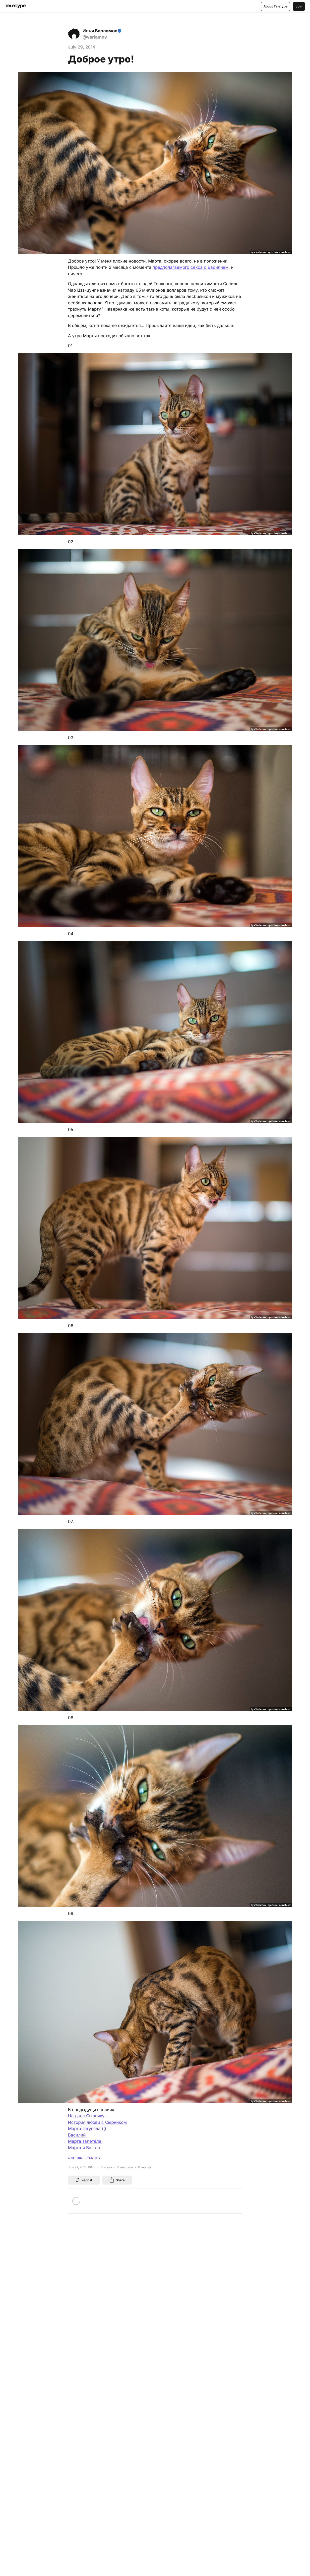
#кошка (76, 2157)
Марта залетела (85, 2141)
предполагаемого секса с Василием (191, 267)
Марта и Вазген (84, 2147)
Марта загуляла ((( (88, 2128)
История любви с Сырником (98, 2122)
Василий (77, 2135)
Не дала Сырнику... (88, 2115)
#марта (94, 2157)
